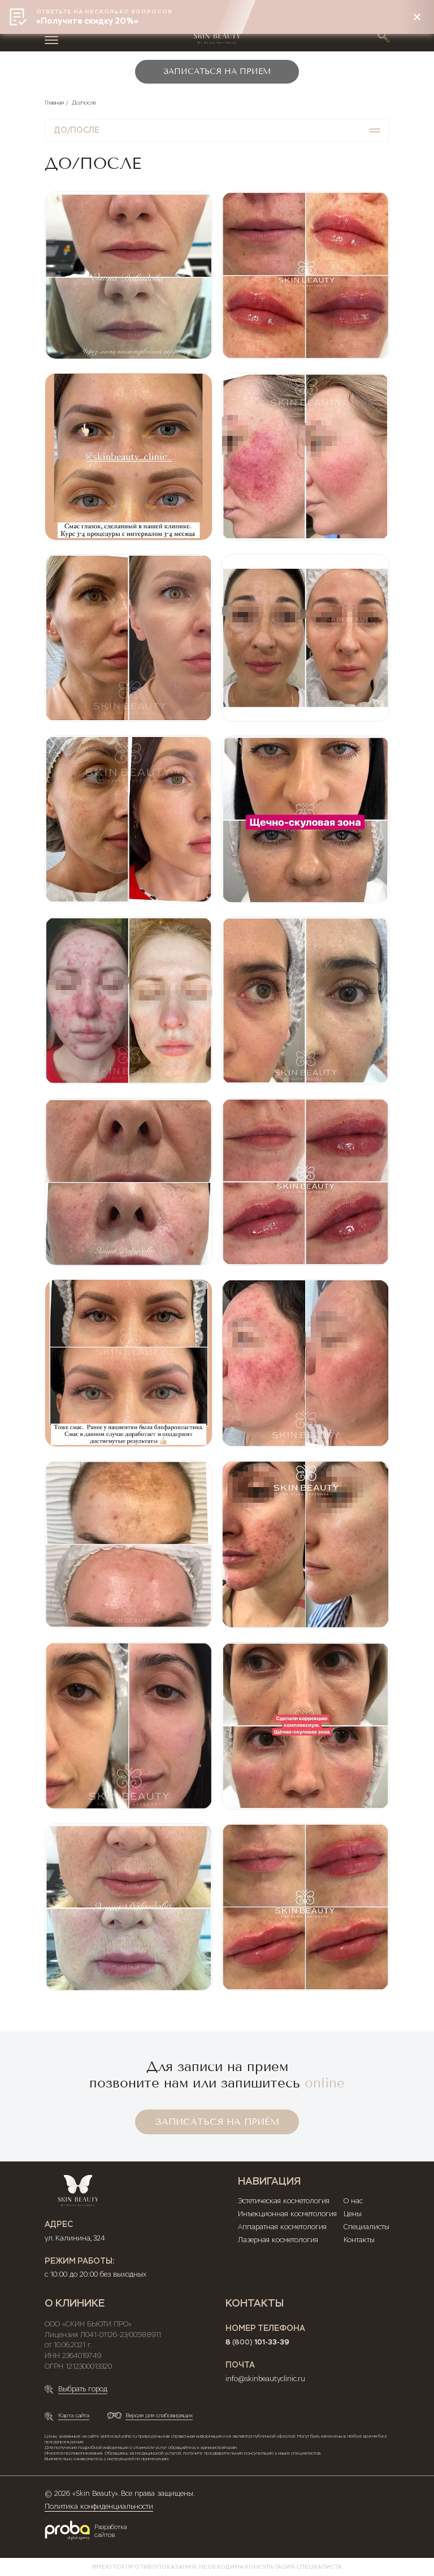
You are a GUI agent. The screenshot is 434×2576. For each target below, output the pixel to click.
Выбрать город (82, 2389)
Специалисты (366, 2227)
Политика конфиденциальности (99, 2506)
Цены (353, 2214)
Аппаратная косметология (282, 2227)
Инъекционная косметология (287, 2214)
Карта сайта (73, 2415)
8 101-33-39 (257, 2342)
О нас (353, 2201)
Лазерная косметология (278, 2240)
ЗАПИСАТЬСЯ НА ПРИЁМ (217, 2121)
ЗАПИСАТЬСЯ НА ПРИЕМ (217, 71)
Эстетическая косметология (283, 2201)
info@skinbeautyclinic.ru (265, 2379)
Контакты (359, 2240)
